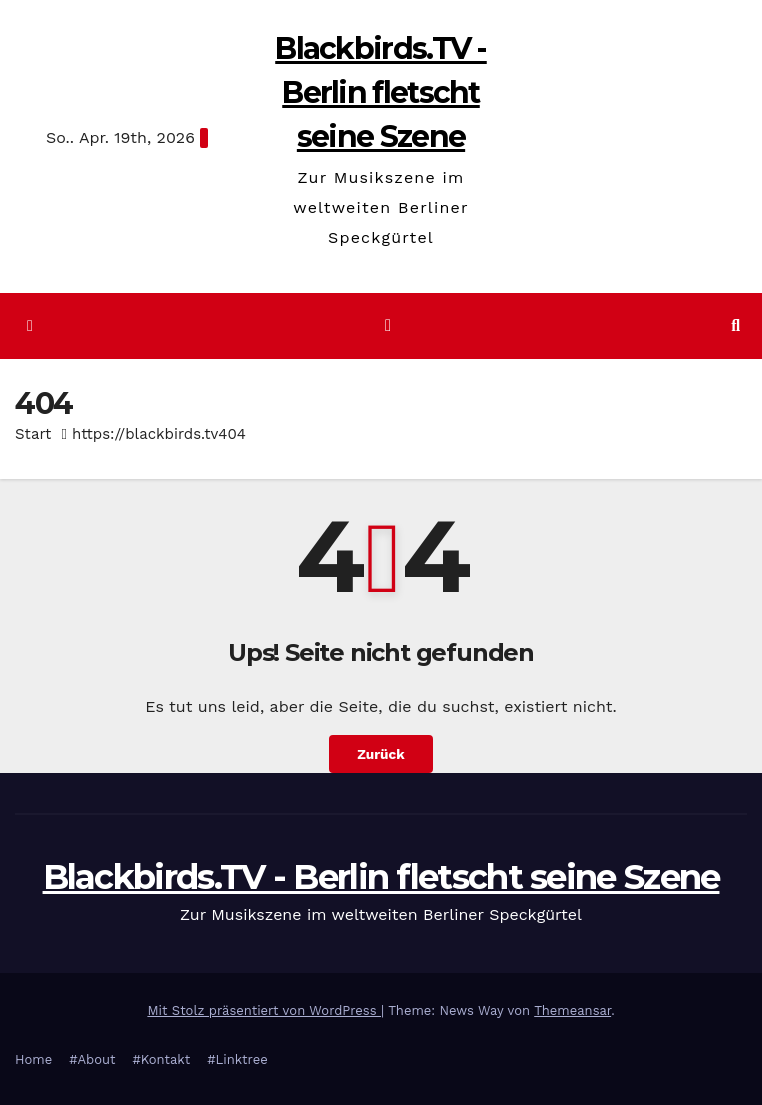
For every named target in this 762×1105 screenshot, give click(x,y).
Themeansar (572, 1010)
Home (33, 1059)
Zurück (380, 754)
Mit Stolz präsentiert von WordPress (264, 1010)
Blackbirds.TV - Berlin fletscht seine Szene (381, 92)
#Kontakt (161, 1059)
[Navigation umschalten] (388, 325)
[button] (735, 325)
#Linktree (237, 1059)
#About (92, 1059)
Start (33, 434)
